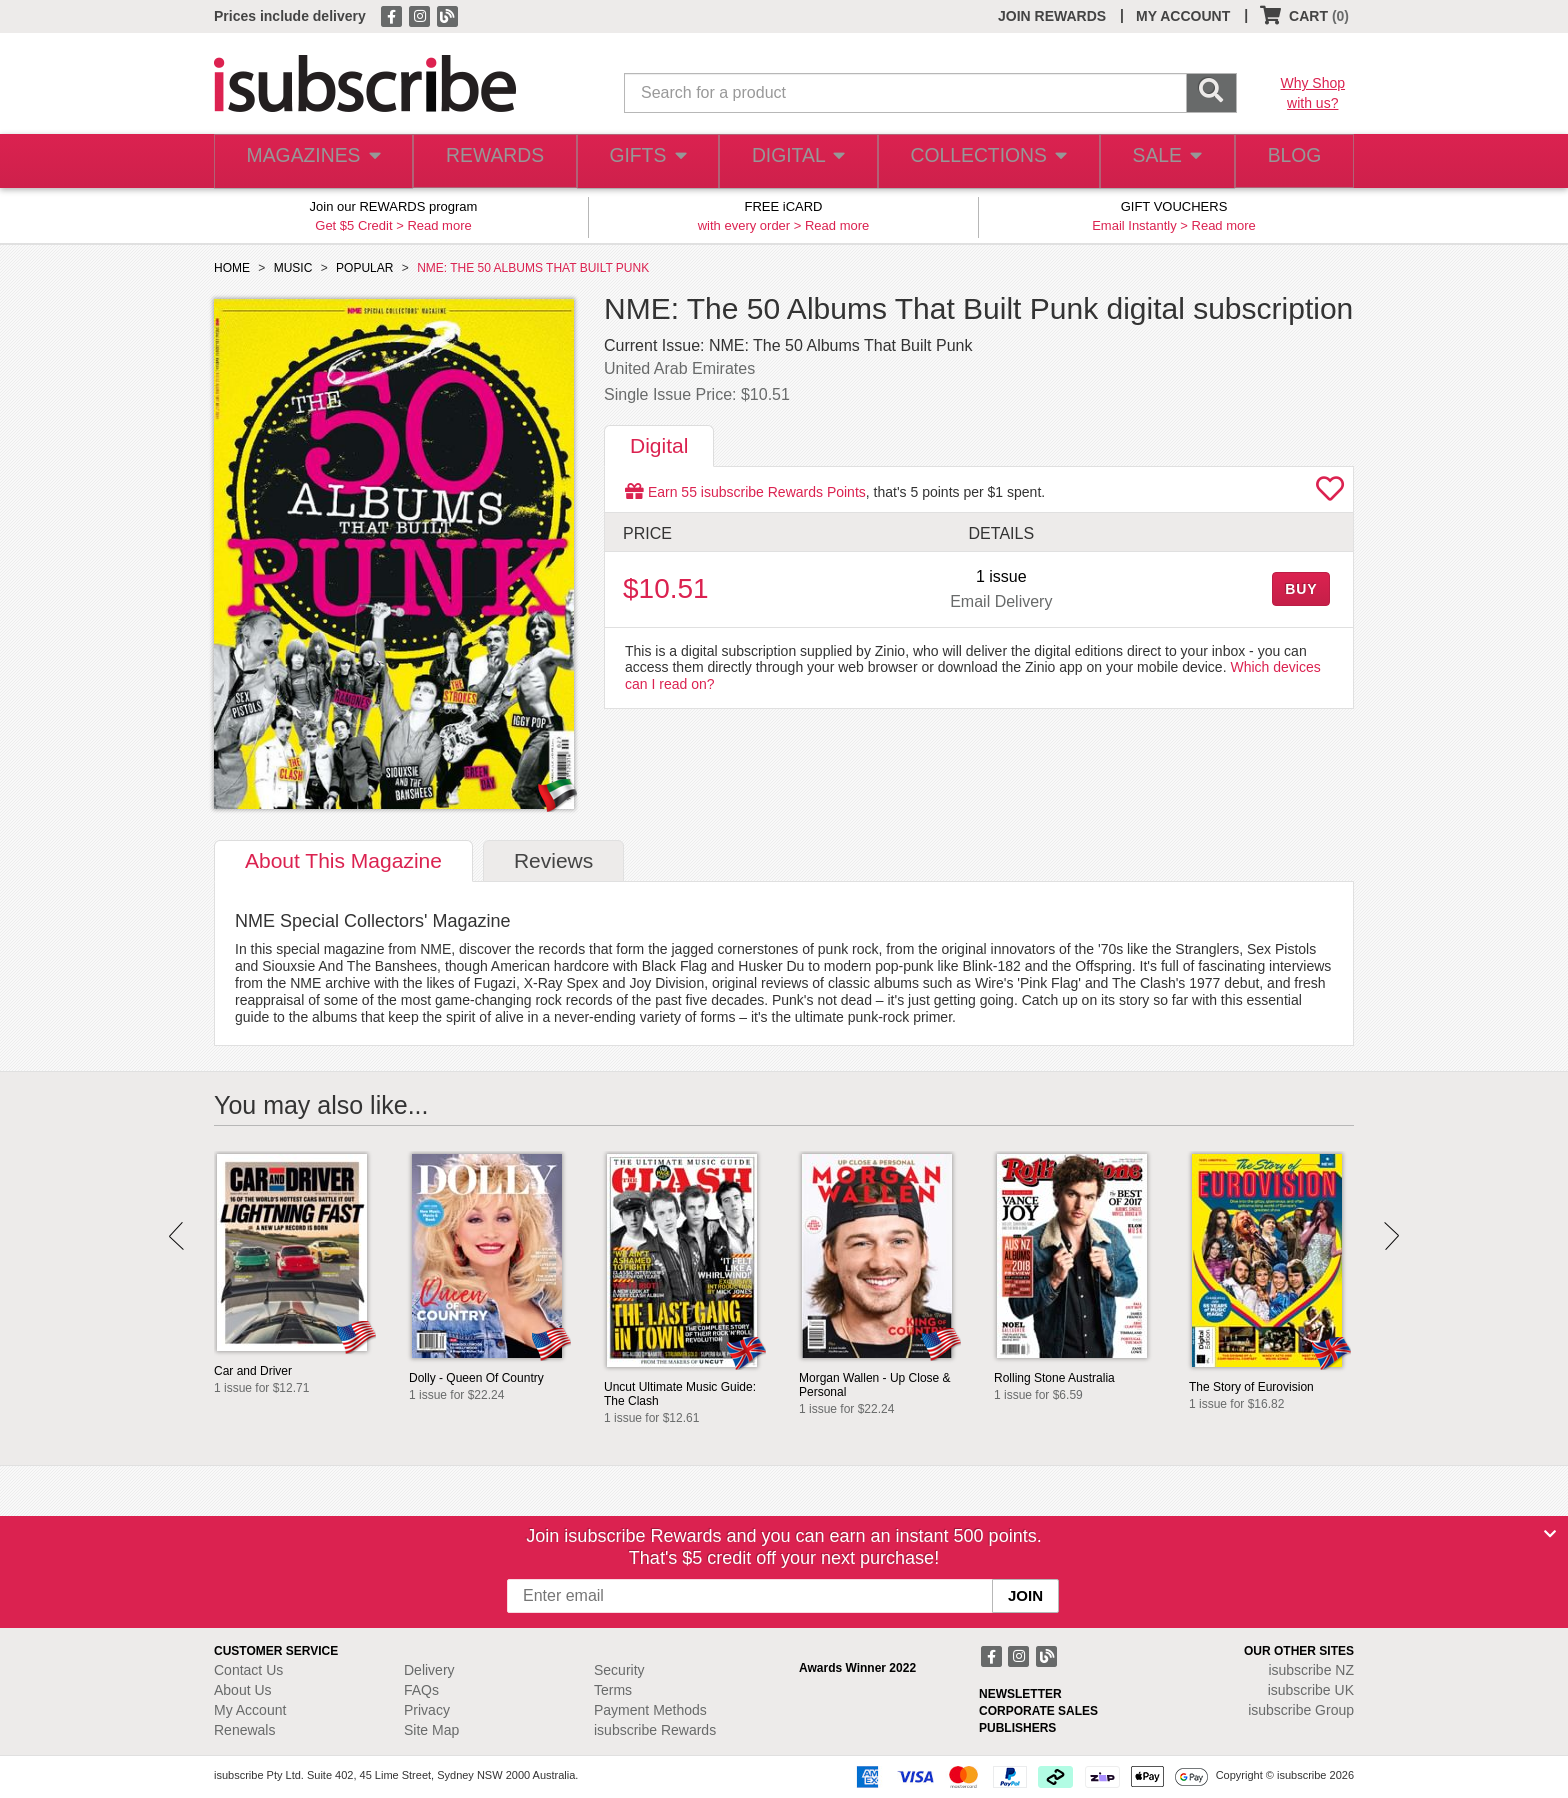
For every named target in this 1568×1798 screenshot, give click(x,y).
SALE (1158, 161)
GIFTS (643, 161)
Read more (439, 225)
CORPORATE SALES (1038, 1711)
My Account (250, 1710)
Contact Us (248, 1670)
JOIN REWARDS (1052, 16)
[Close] (1550, 1534)
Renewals (244, 1730)
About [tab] (343, 860)
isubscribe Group (1301, 1710)
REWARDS (488, 161)
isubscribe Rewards (655, 1730)
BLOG (1291, 161)
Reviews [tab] (553, 860)
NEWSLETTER (1020, 1694)
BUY (1301, 589)
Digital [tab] (659, 445)
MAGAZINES (311, 161)
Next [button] (1391, 1236)
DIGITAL (796, 161)
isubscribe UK (1311, 1690)
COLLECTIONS (982, 161)
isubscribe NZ (1311, 1670)
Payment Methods (650, 1710)
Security (619, 1670)
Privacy (427, 1710)
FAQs (421, 1690)
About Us (243, 1690)
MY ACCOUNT (1183, 16)
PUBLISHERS (1017, 1728)
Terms (613, 1690)
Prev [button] (176, 1236)
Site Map (431, 1730)
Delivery (429, 1670)
